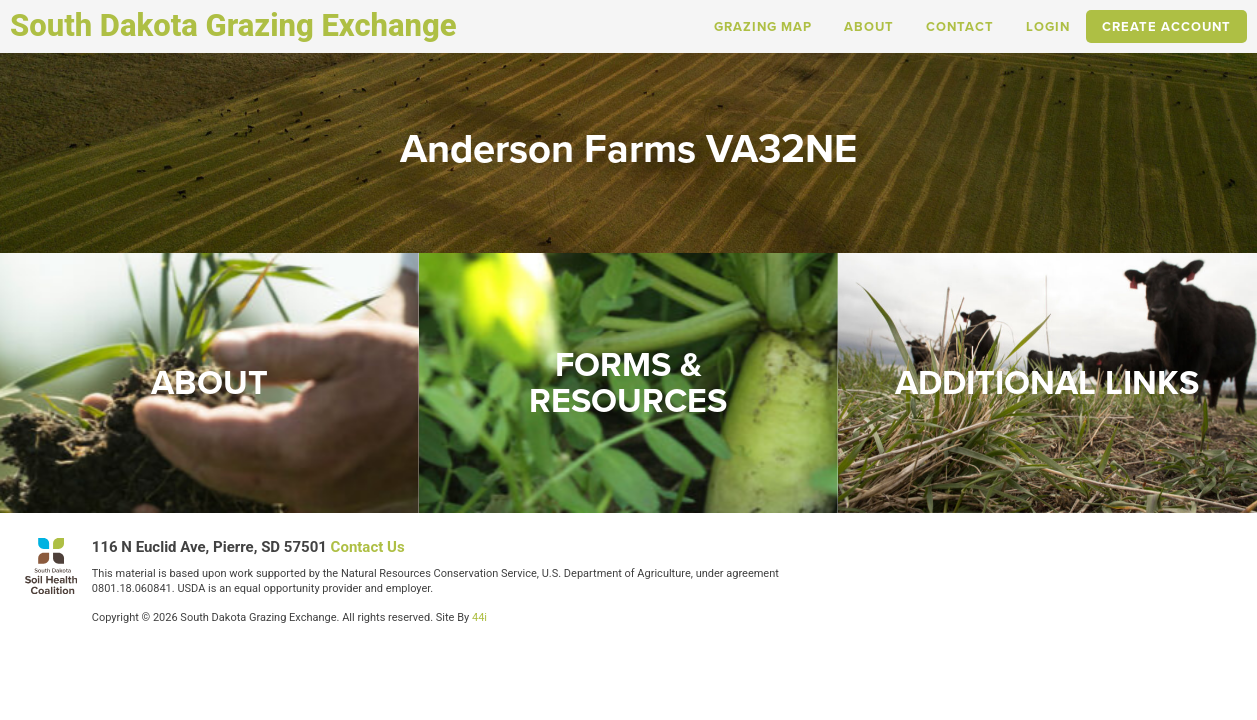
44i (479, 617)
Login (1048, 26)
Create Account (1166, 26)
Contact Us (368, 547)
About (869, 26)
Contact (960, 26)
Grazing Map (763, 26)
